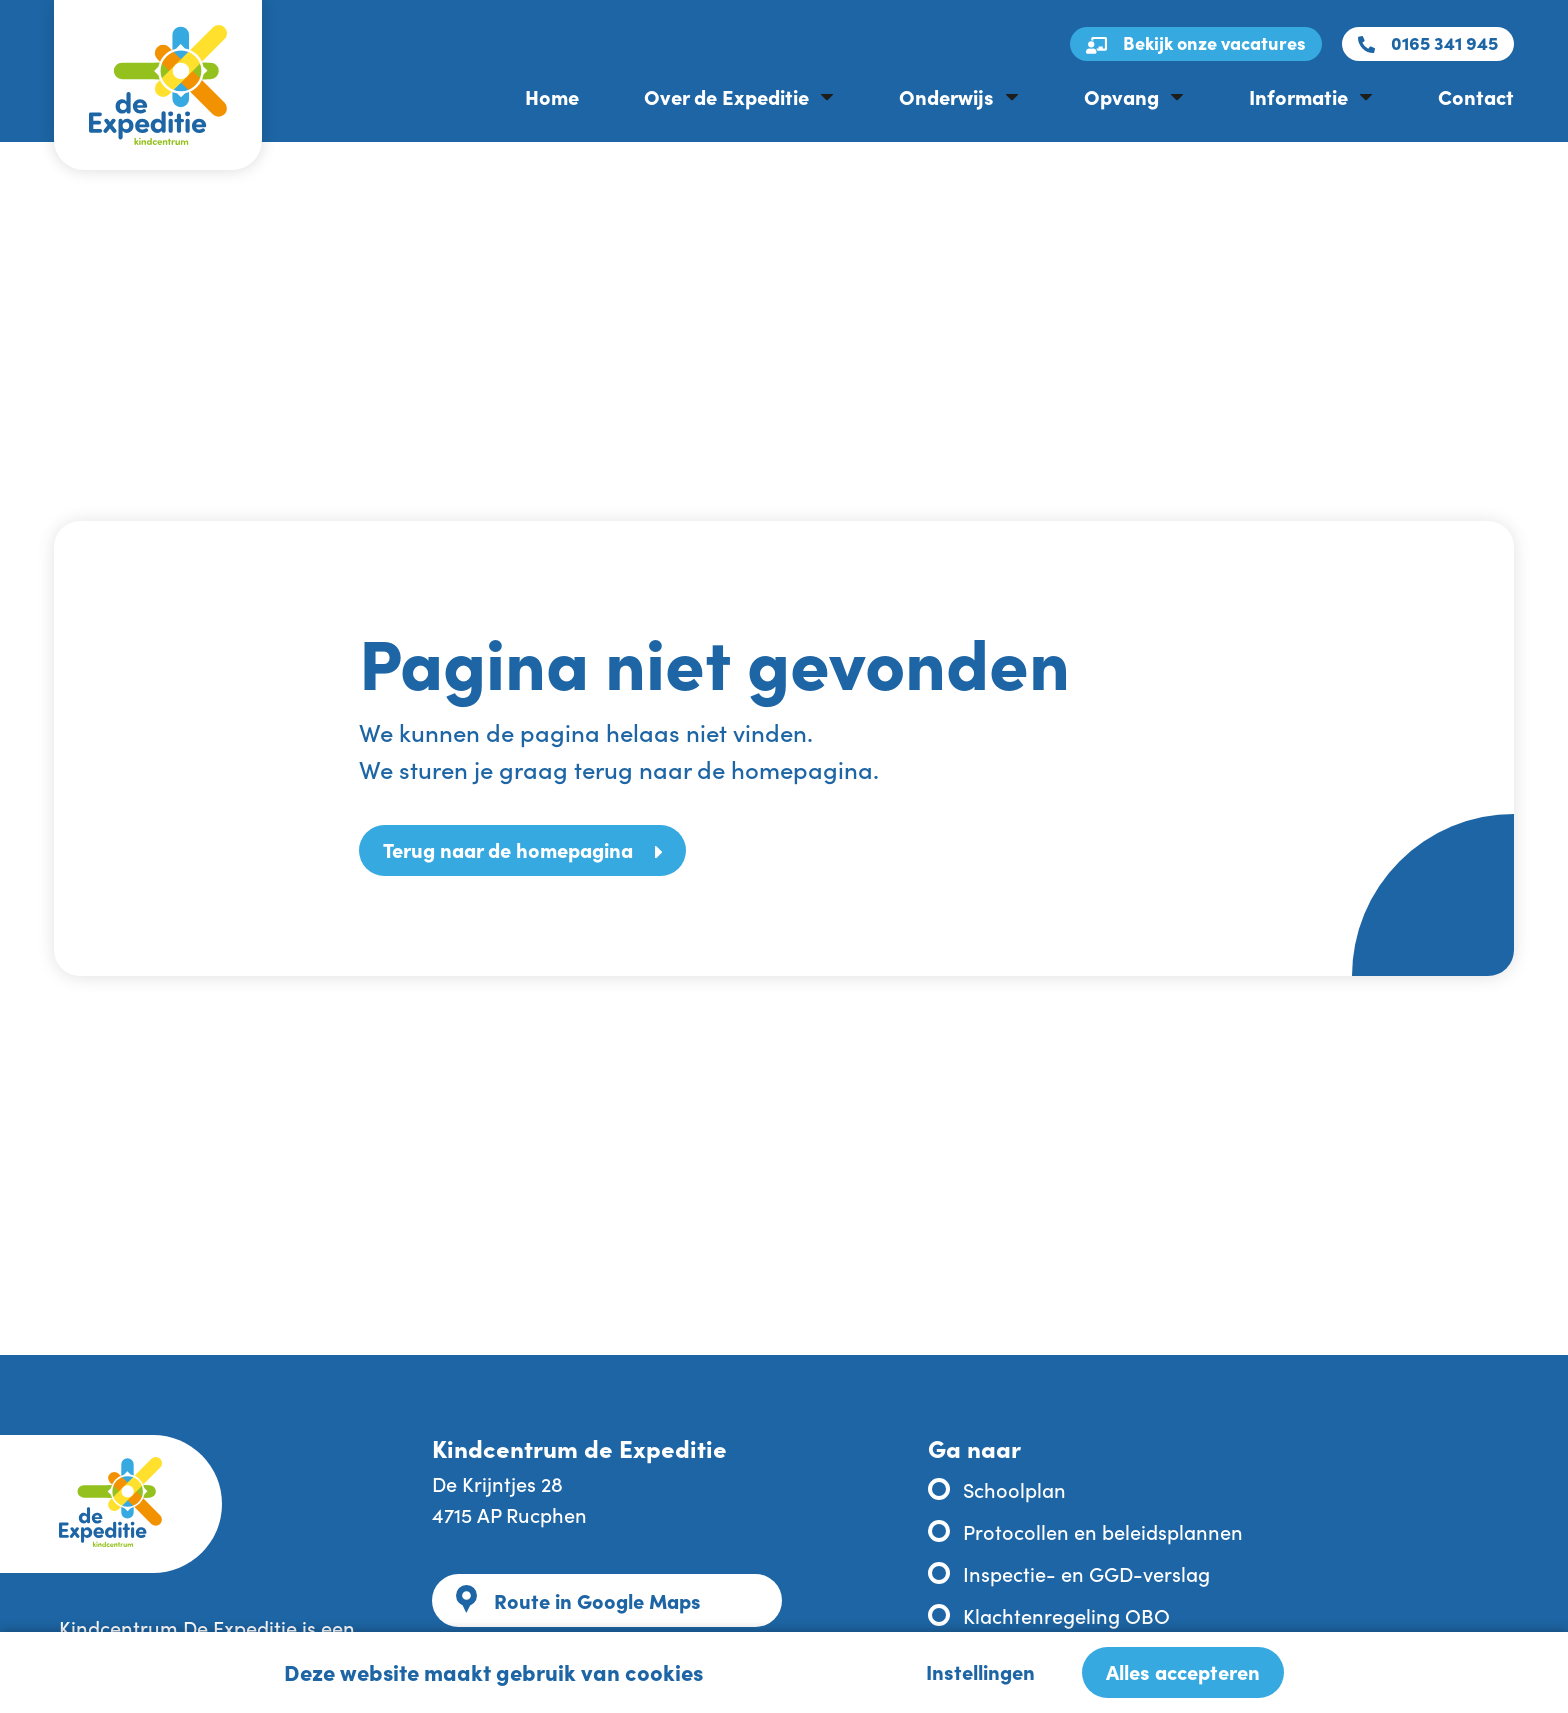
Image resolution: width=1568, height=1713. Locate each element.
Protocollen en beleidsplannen (1103, 1531)
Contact (1476, 96)
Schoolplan (1014, 1489)
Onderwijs (946, 96)
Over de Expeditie (726, 96)
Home (552, 96)
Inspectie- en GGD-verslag (1086, 1573)
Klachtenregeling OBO (1066, 1615)
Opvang (1121, 96)
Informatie (1298, 96)
